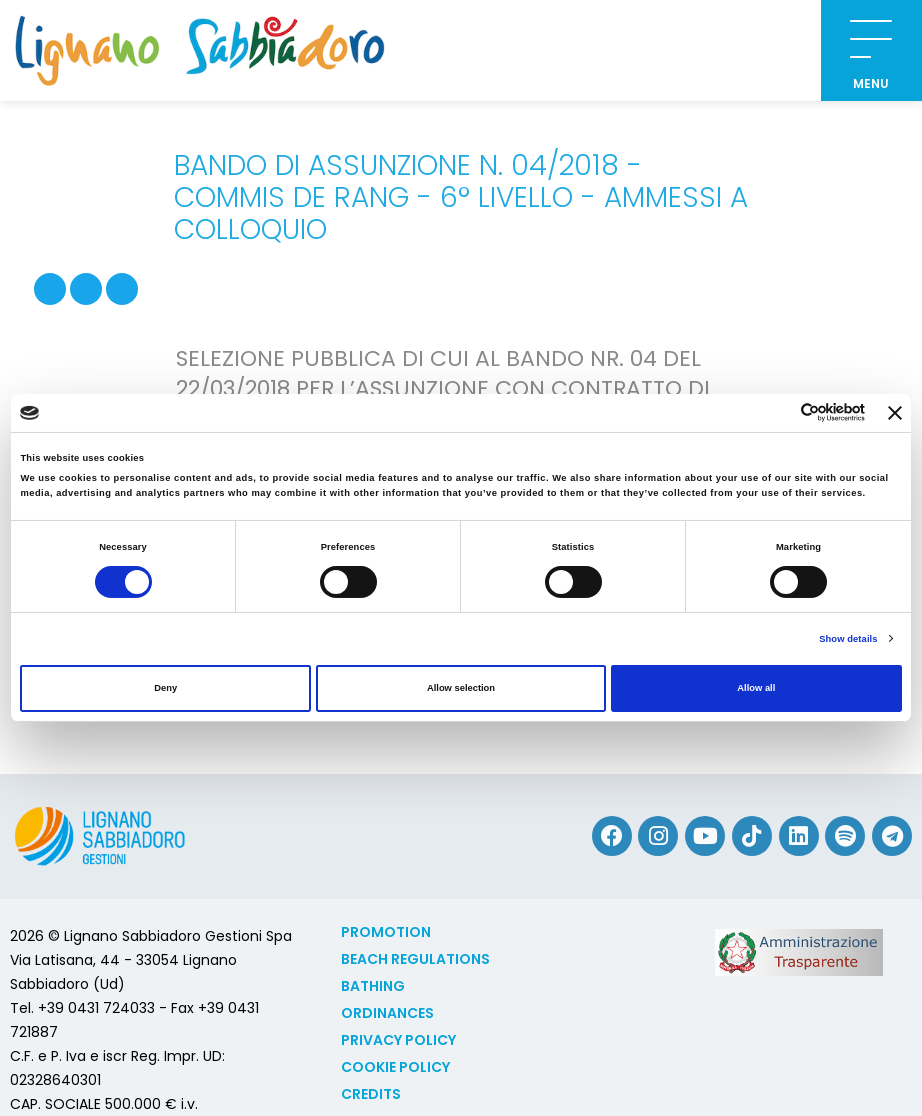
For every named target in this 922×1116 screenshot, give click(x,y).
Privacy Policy (398, 1040)
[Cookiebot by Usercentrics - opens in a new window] (777, 412)
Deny (165, 688)
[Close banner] (895, 413)
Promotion (386, 932)
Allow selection (461, 688)
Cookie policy (395, 1067)
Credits (371, 1094)
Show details (848, 639)
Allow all (756, 688)
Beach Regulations (415, 959)
